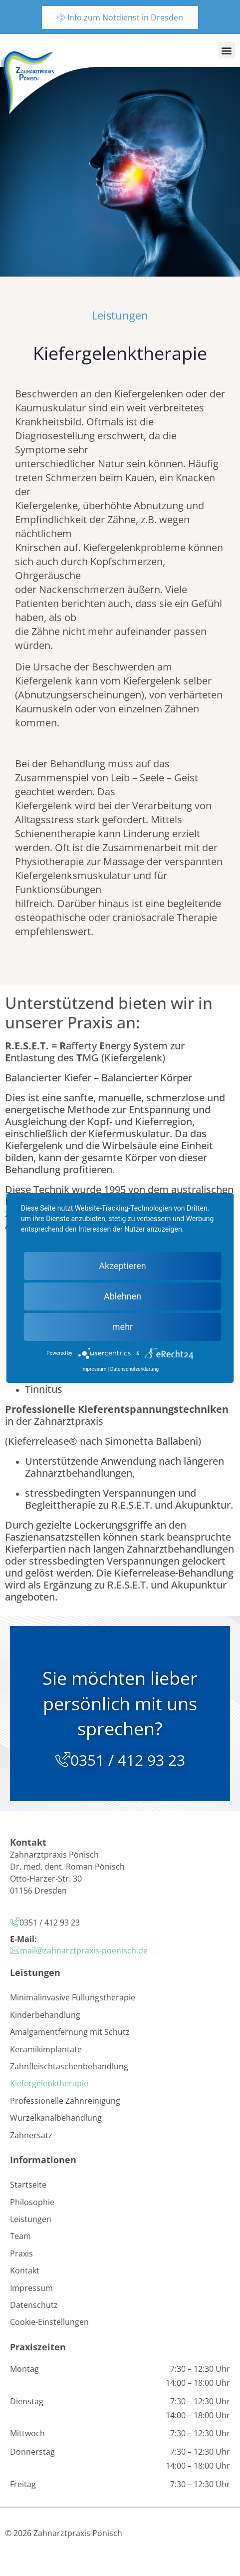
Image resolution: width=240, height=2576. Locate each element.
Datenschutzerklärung (134, 1369)
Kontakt (24, 2270)
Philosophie (32, 2202)
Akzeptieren (122, 1266)
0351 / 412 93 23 (127, 1760)
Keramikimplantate (46, 2049)
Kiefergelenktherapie (49, 2083)
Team (20, 2236)
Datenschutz (34, 2304)
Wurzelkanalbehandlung (56, 2117)
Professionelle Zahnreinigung (65, 2100)
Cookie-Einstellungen (49, 2321)
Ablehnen (122, 1296)
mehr (122, 1326)
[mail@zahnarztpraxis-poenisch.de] (15, 1950)
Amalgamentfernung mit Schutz (70, 2031)
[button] (227, 50)
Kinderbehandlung (45, 2014)
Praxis (21, 2253)
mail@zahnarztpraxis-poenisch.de (84, 1950)
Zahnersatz (31, 2135)
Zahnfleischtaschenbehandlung (69, 2066)
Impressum (31, 2287)
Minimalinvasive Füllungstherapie (72, 1997)
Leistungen (30, 2219)
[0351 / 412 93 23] (62, 1759)
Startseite (28, 2184)
